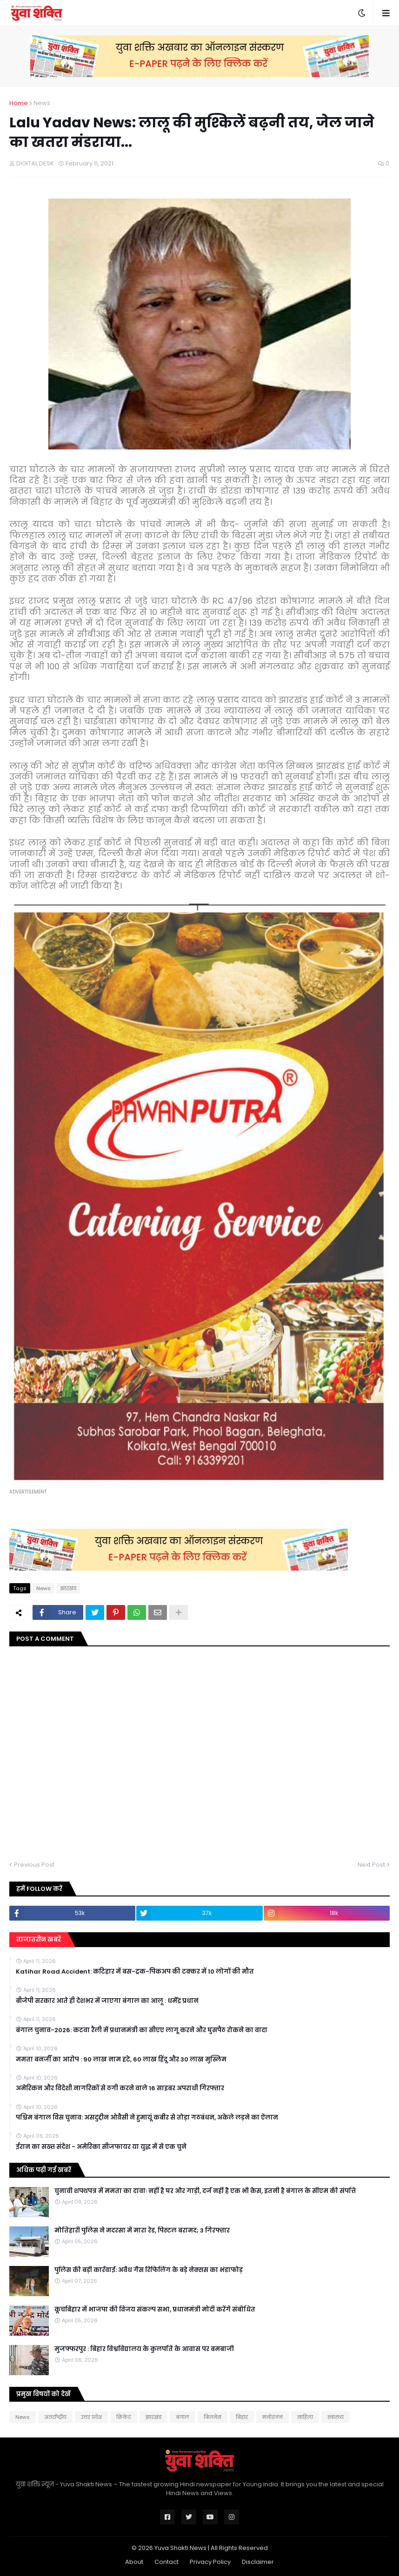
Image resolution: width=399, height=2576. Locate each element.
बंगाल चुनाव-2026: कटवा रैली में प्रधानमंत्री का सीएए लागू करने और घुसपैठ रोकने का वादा (141, 2030)
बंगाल (182, 2417)
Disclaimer (258, 2561)
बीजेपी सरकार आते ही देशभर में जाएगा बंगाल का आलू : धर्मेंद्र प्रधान (107, 2001)
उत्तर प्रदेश (91, 2417)
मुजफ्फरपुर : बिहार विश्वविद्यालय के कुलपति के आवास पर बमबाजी (144, 2349)
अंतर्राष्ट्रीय (55, 2417)
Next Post (371, 1864)
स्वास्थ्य (335, 2417)
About (134, 2561)
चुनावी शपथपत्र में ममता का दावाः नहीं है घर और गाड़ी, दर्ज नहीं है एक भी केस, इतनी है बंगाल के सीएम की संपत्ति (205, 2191)
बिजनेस (212, 2417)
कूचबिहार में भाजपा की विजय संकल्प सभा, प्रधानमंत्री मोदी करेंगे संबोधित (154, 2309)
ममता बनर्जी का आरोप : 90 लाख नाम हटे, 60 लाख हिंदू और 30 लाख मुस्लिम (121, 2059)
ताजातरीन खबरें (38, 1939)
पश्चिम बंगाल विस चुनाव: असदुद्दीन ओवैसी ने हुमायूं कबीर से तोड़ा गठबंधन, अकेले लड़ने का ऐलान (147, 2118)
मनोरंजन (272, 2417)
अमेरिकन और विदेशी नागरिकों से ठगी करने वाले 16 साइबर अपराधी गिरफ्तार (120, 2088)
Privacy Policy (210, 2561)
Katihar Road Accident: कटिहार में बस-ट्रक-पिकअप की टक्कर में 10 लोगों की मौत (135, 1972)
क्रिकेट (123, 2417)
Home (18, 103)
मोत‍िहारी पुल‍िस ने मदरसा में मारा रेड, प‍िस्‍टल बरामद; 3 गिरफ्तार (142, 2230)
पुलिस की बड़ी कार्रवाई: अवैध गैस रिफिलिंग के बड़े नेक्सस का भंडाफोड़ (148, 2270)
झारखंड (68, 1588)
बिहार (242, 2417)
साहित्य (305, 2417)
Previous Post (34, 1864)
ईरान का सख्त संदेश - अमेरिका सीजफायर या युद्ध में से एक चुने (101, 2147)
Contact (166, 2561)
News (41, 103)
